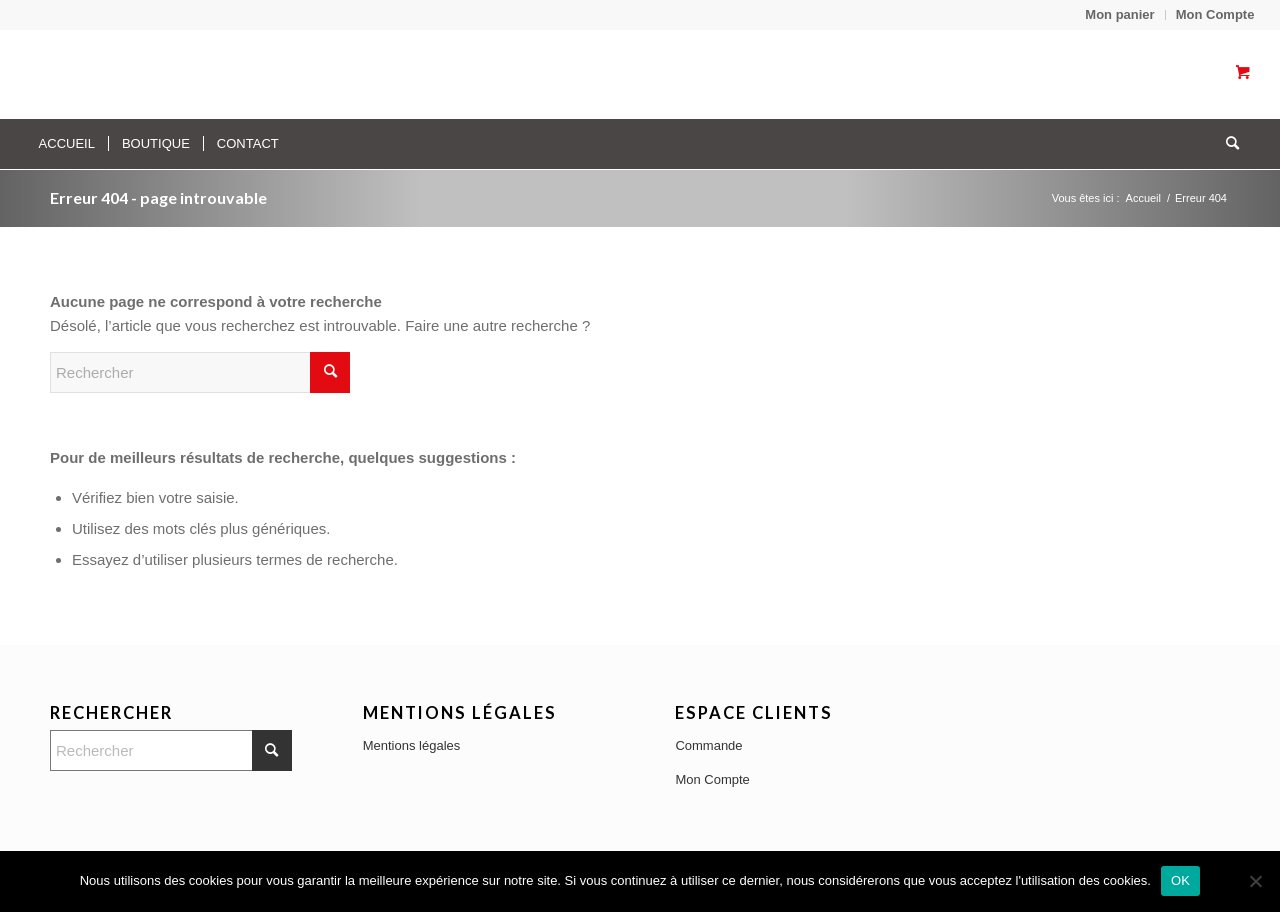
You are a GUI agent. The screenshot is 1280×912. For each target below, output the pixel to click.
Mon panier (1119, 14)
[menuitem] (1120, 15)
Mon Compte (1215, 14)
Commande (708, 745)
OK (1180, 880)
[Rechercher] (1226, 144)
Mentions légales (412, 745)
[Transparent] (217, 74)
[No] (1255, 881)
